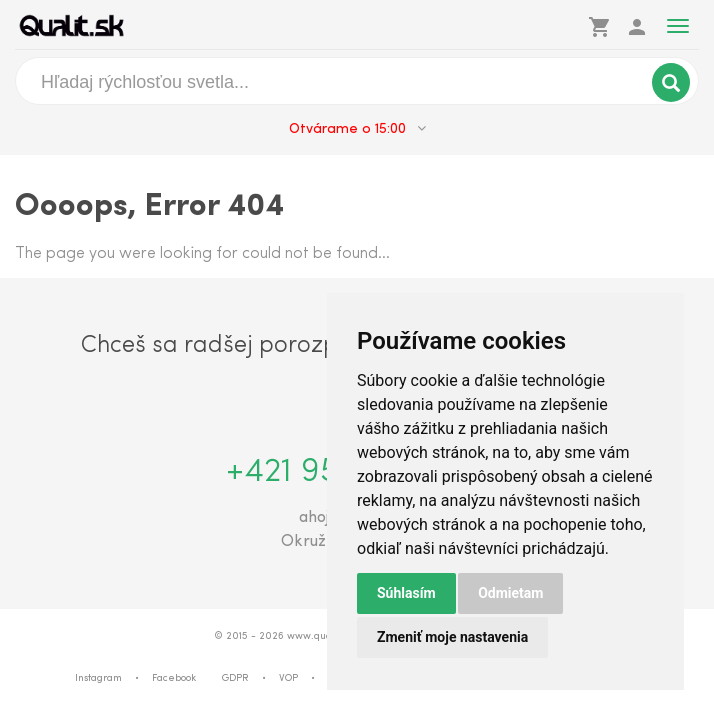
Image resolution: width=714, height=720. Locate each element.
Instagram (98, 678)
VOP (288, 678)
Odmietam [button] (510, 593)
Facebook (174, 678)
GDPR (235, 678)
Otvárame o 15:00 (357, 129)
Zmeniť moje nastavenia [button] (452, 637)
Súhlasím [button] (406, 593)
